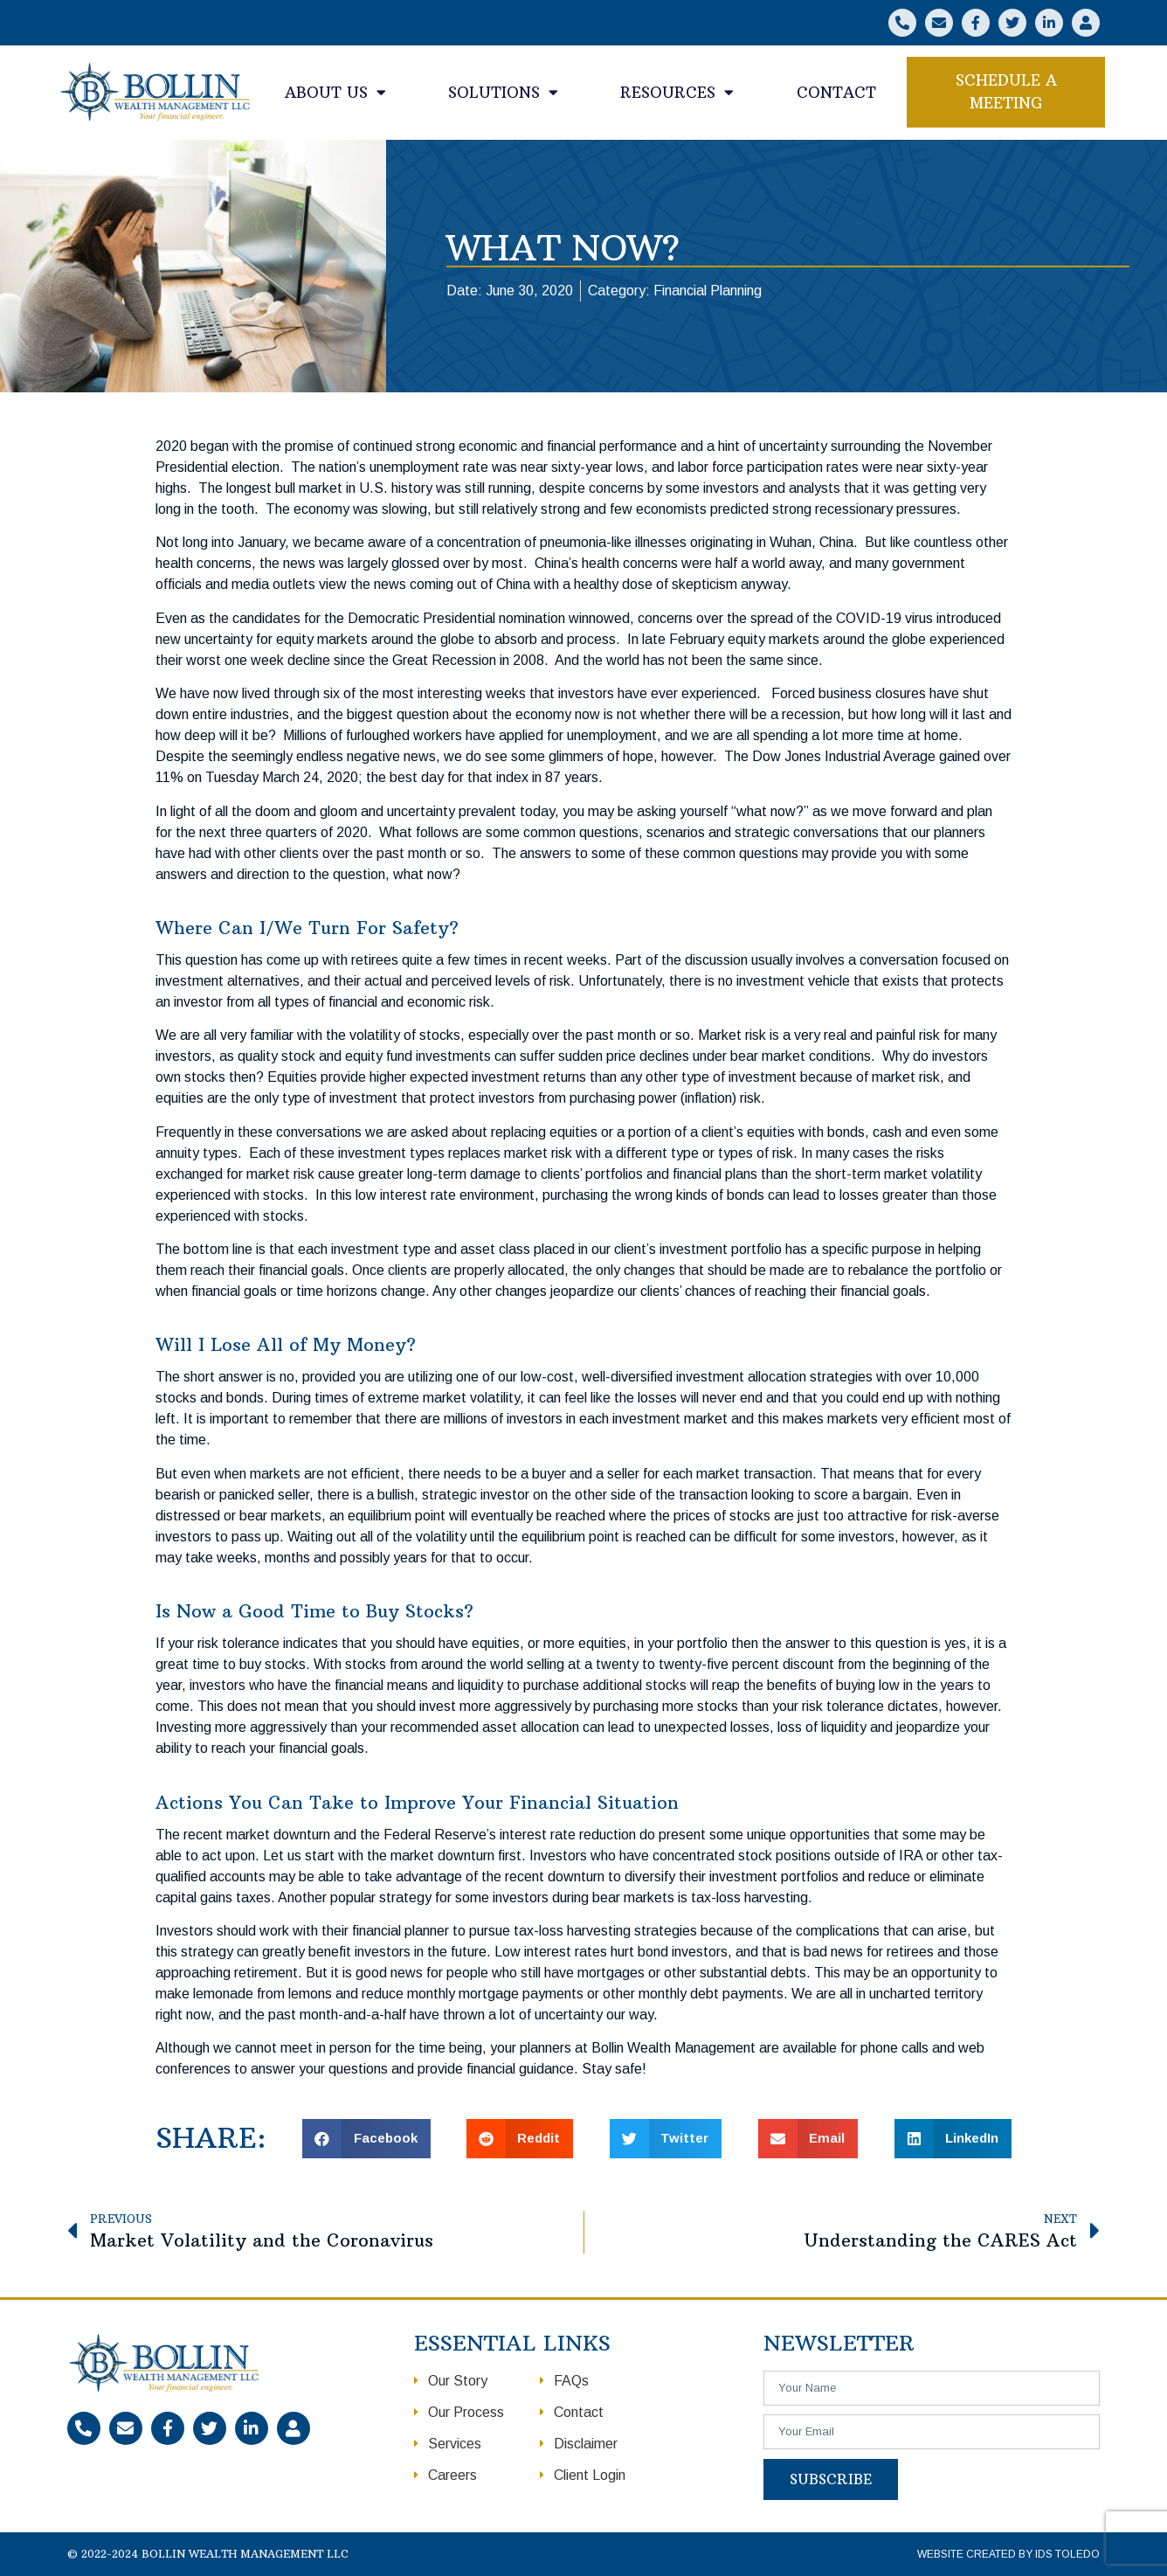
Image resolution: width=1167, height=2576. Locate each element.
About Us (335, 92)
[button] (1006, 92)
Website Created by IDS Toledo (1008, 2554)
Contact (836, 92)
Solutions (503, 92)
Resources (677, 92)
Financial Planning (707, 290)
